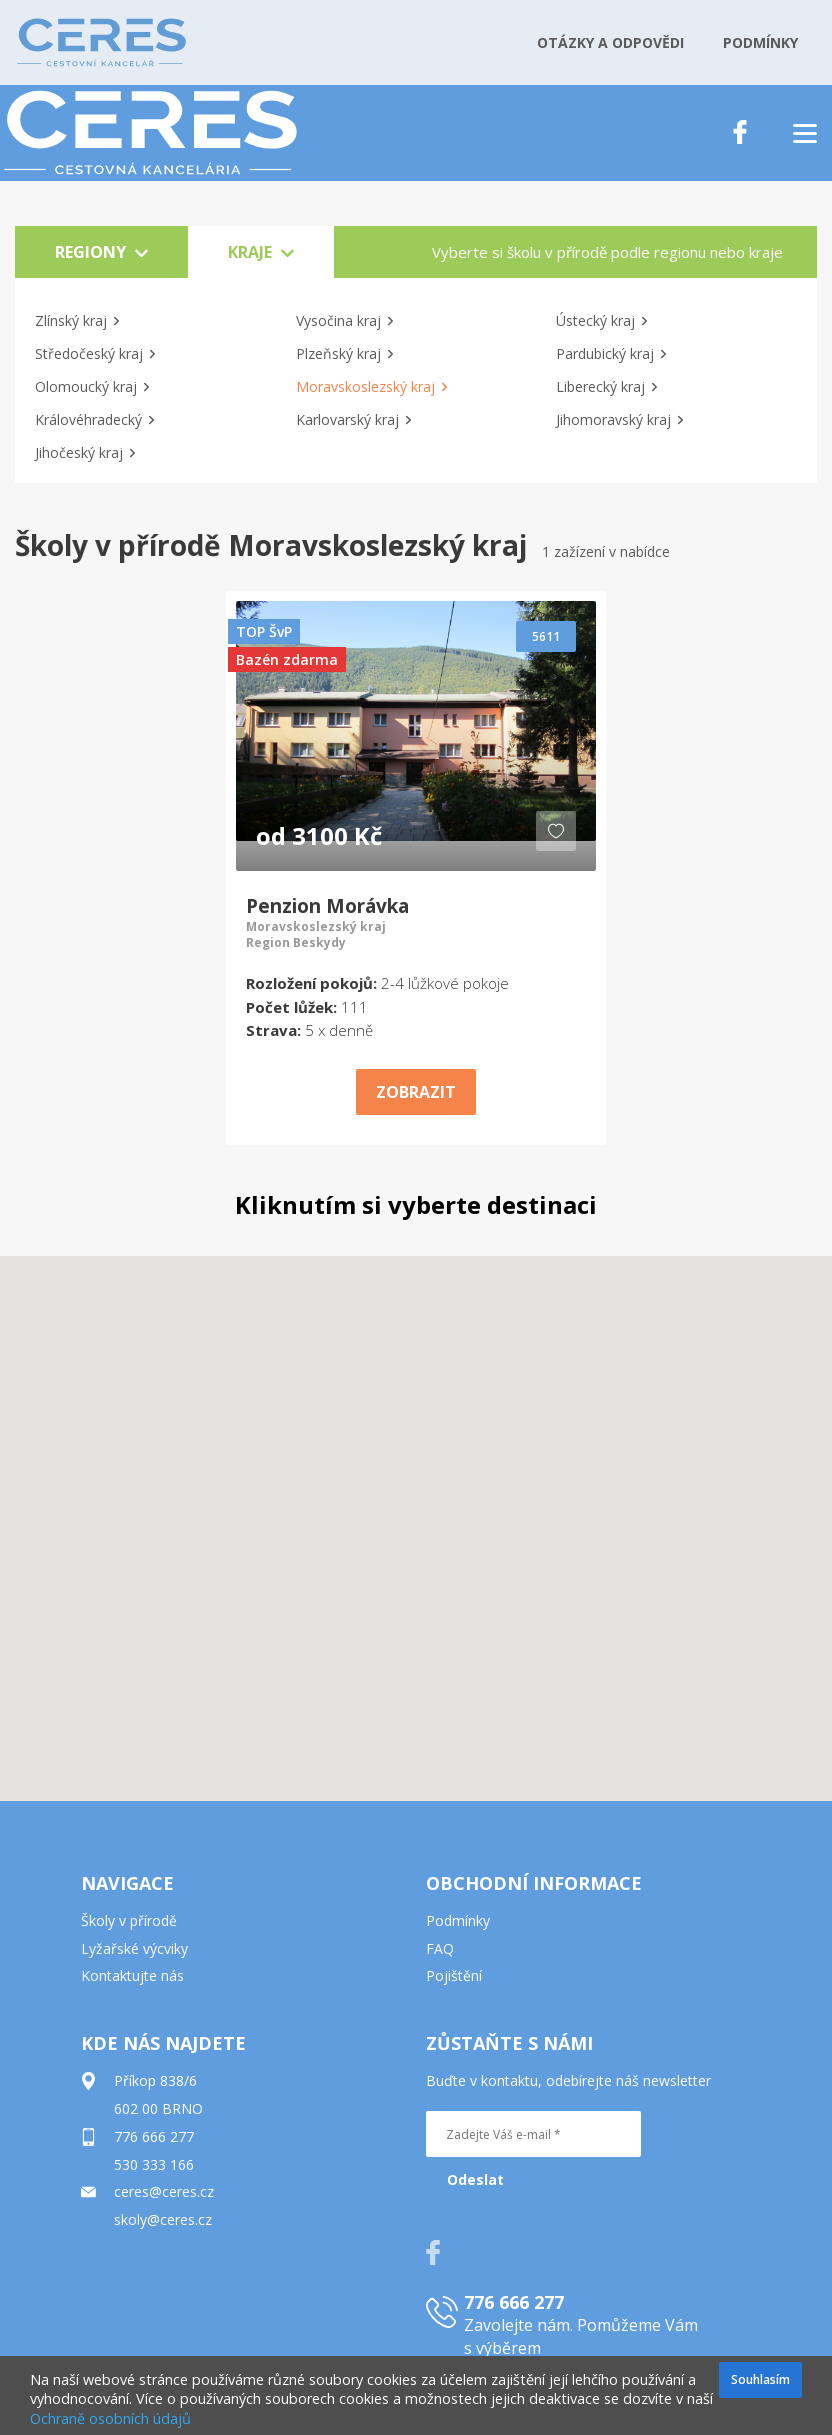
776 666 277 (154, 2136)
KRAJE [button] (261, 252)
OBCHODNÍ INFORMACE (534, 1883)
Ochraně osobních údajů (110, 2418)
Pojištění (454, 1975)
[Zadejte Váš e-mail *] (533, 2134)
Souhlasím (760, 2379)
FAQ (440, 1948)
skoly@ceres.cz (163, 2219)
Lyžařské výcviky (134, 1948)
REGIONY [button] (101, 252)
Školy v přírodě (129, 1920)
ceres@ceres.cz (164, 2191)
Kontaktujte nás (132, 1975)
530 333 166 (154, 2164)
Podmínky (458, 1920)
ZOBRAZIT (416, 1092)
